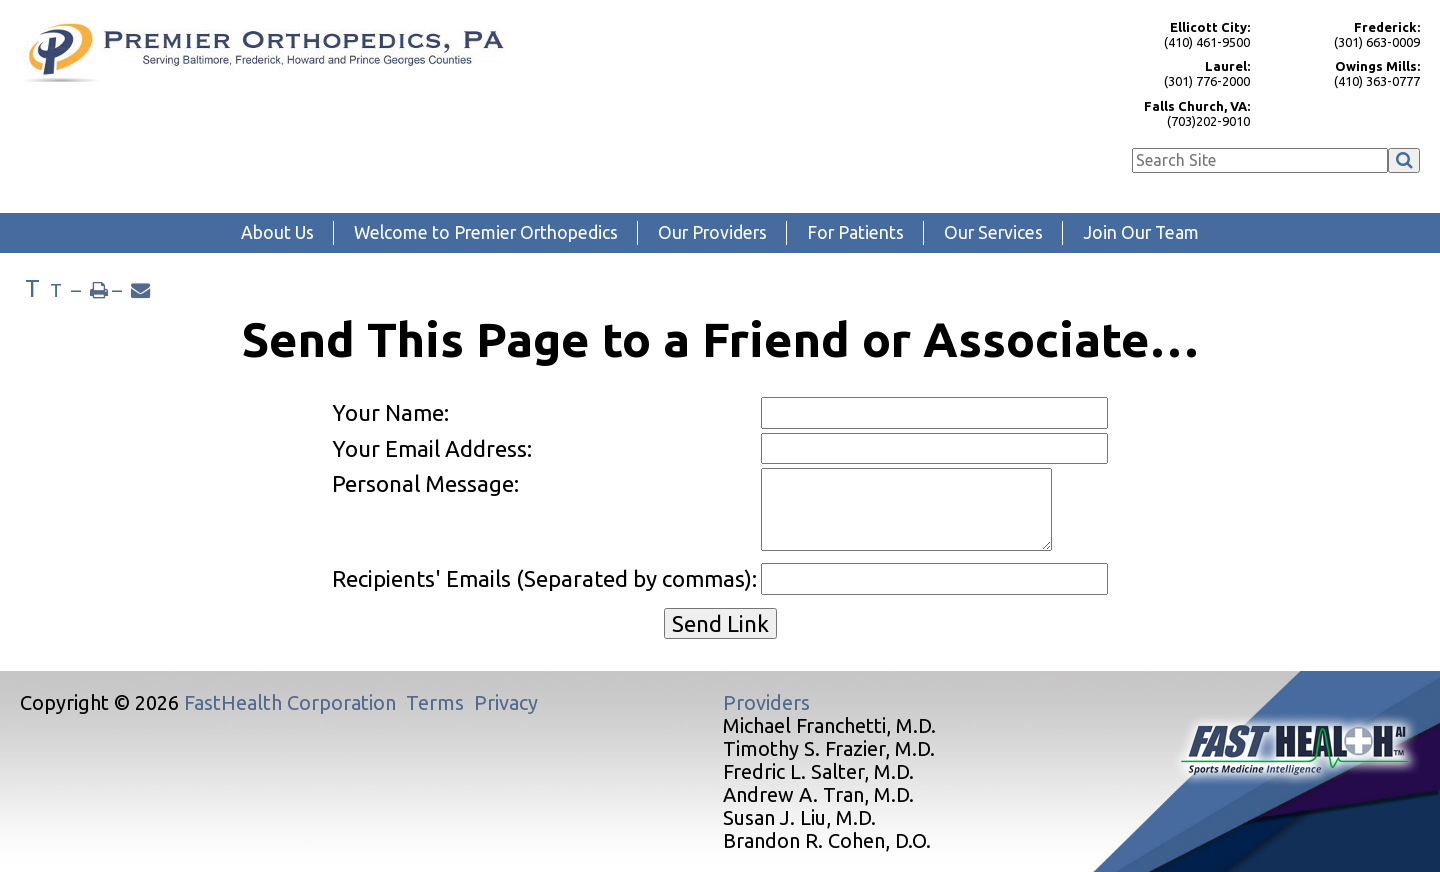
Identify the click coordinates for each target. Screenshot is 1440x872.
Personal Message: (425, 483)
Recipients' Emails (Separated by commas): (544, 578)
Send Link (720, 623)
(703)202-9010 (1175, 113)
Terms (435, 702)
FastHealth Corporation (290, 702)
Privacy (506, 702)
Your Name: (390, 412)
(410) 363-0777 (1345, 73)
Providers (766, 702)
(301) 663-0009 (1345, 34)
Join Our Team (1141, 232)
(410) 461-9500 (1175, 34)
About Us (277, 232)
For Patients (855, 232)
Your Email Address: (432, 448)
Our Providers (712, 232)
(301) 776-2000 (1175, 73)
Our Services (993, 232)
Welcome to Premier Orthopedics (486, 232)
